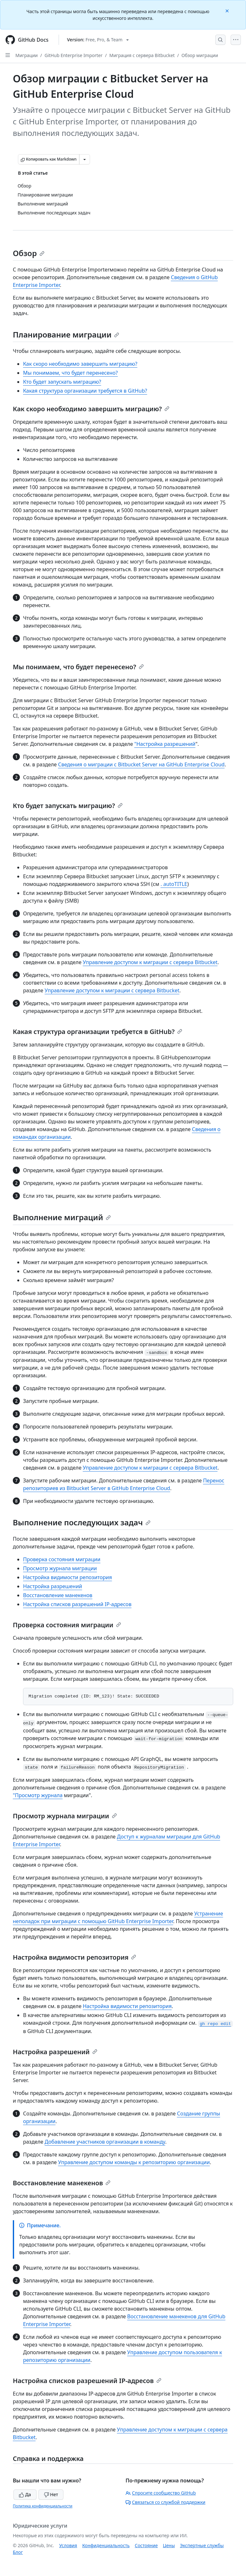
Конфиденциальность (106, 2545)
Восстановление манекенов (57, 1595)
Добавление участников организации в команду (105, 2141)
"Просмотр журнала (37, 1795)
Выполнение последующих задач (82, 1522)
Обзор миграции (199, 55)
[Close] (228, 10)
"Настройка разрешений (164, 743)
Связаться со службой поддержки (165, 2502)
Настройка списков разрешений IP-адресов (77, 1604)
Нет (51, 2494)
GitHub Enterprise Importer (73, 55)
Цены (169, 2545)
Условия (68, 2545)
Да (25, 2494)
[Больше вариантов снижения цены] (84, 159)
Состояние (146, 2545)
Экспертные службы (202, 2545)
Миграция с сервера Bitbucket (142, 55)
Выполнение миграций (62, 1217)
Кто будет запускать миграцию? (62, 381)
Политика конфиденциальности (42, 2506)
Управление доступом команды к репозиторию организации (134, 2162)
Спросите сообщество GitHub (161, 2493)
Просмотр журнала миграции (60, 1568)
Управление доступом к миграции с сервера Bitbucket (150, 962)
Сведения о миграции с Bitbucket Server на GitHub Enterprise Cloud (141, 764)
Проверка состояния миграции (61, 1559)
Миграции (26, 55)
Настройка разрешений (52, 1586)
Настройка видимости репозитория (67, 1577)
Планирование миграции (66, 334)
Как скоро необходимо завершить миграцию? (80, 363)
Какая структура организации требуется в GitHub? (85, 390)
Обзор (29, 253)
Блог (18, 2552)
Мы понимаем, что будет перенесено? (70, 372)
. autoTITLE (173, 884)
